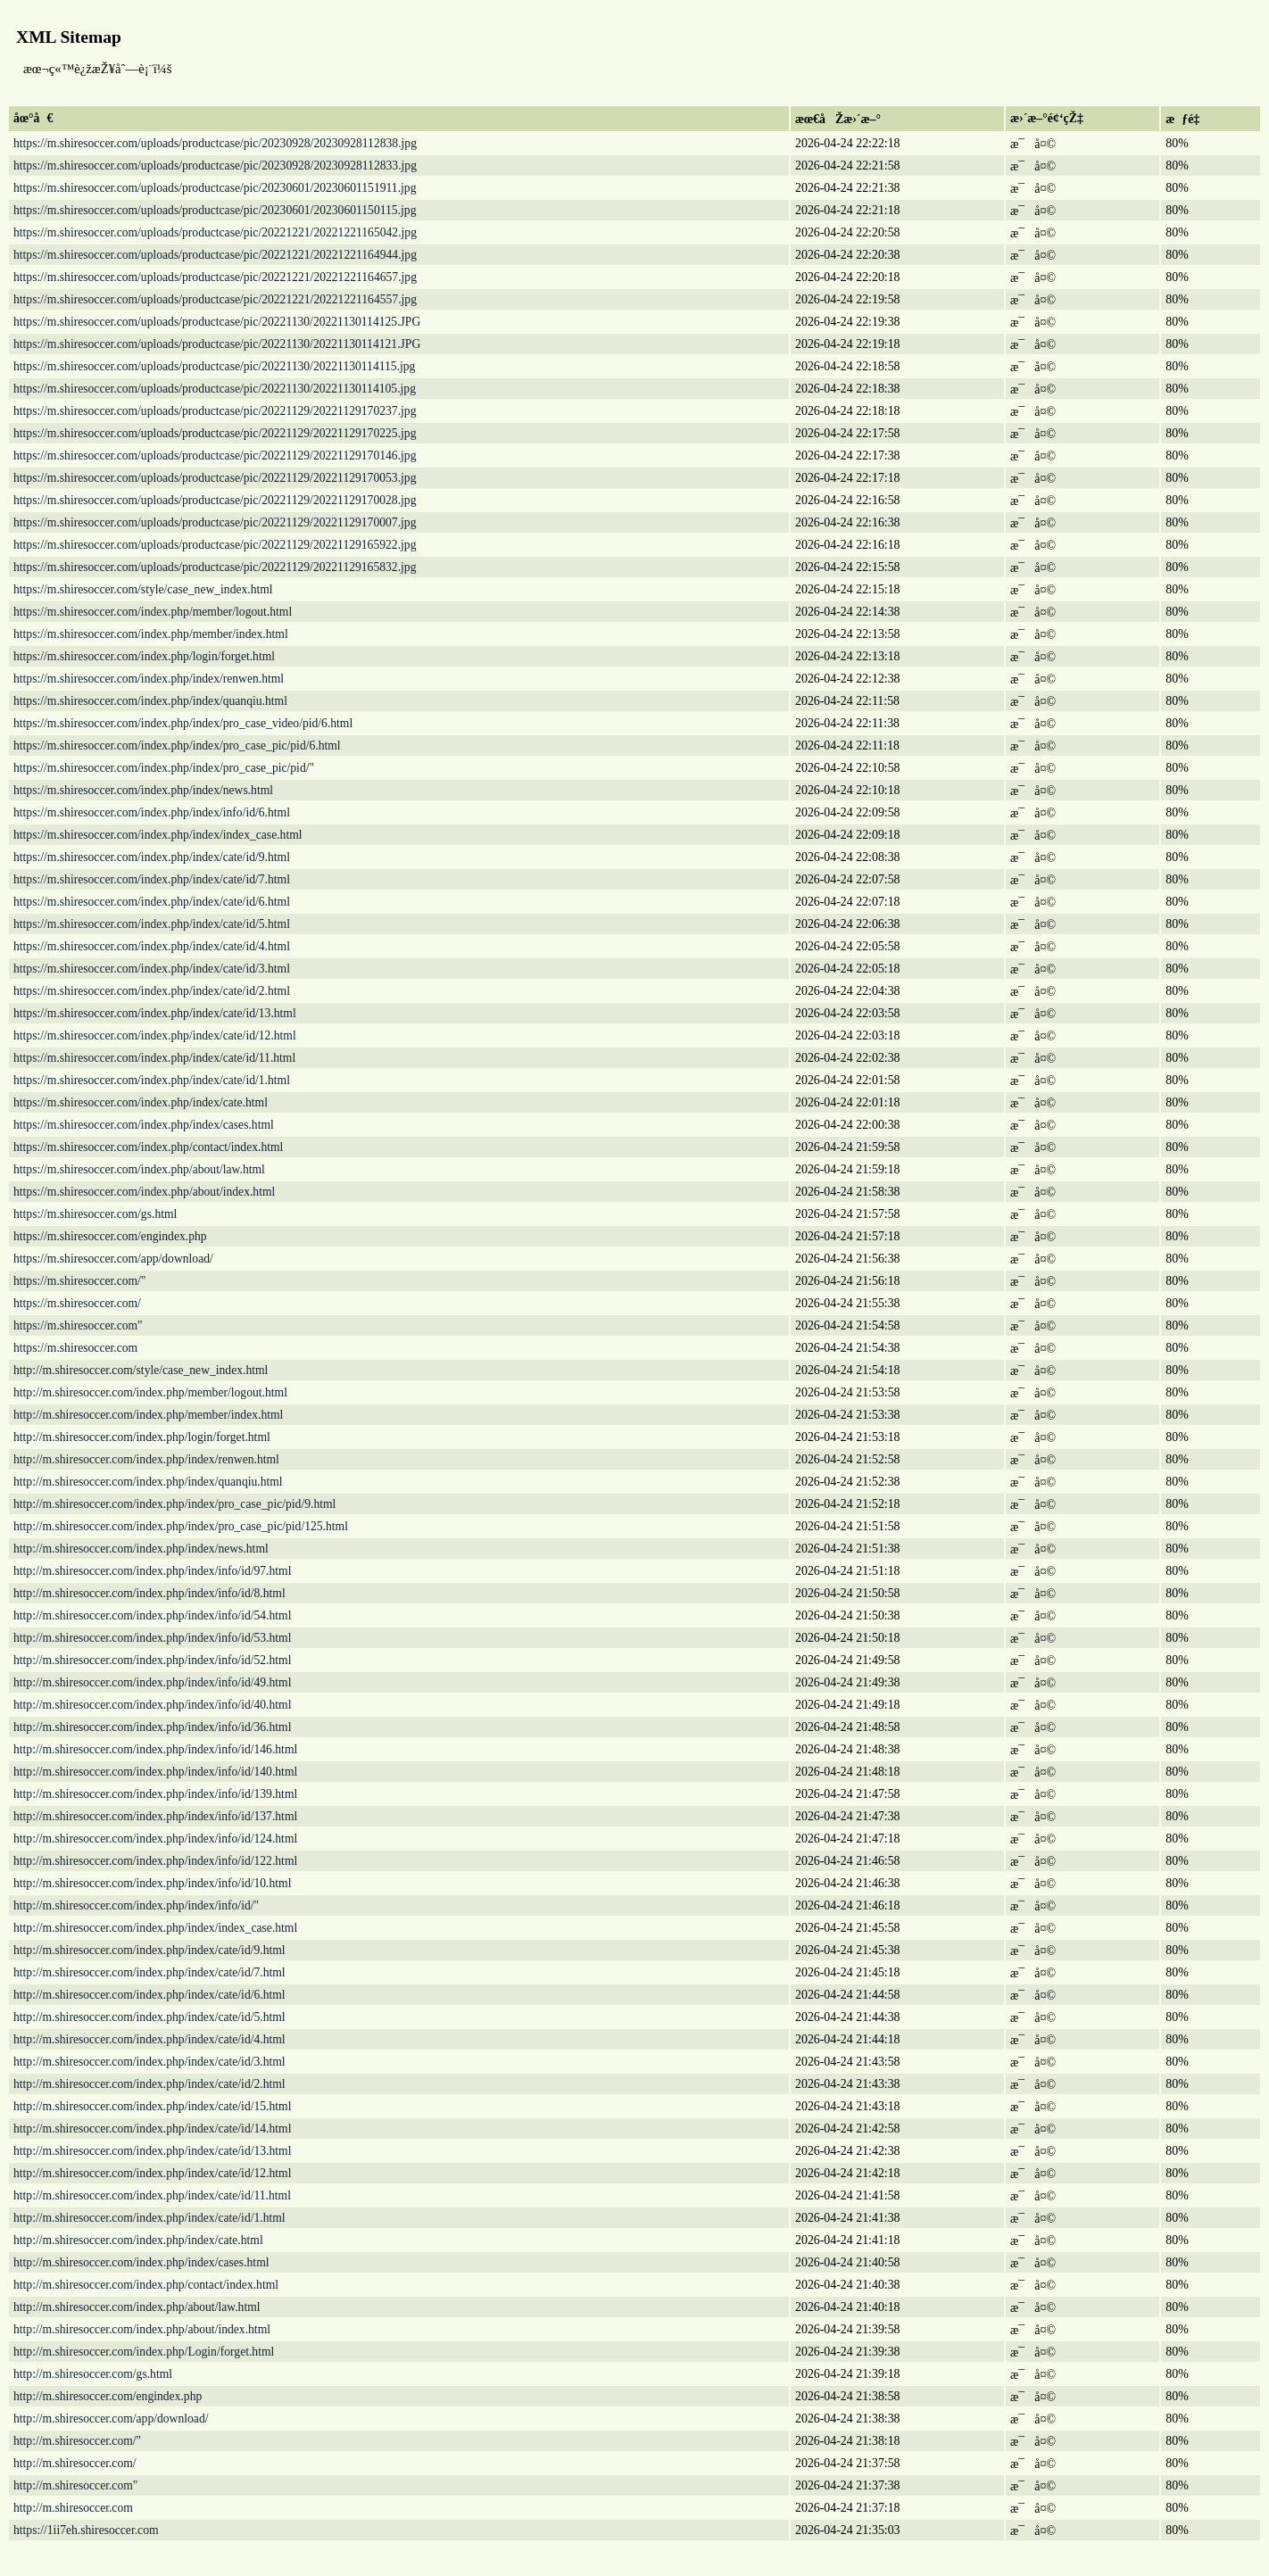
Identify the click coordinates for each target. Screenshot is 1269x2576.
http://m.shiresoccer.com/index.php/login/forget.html (141, 1437)
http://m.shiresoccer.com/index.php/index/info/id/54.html (152, 1615)
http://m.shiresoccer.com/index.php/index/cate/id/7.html (149, 1972)
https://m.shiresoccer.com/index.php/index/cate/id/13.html (154, 1013)
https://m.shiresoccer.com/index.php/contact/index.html (148, 1147)
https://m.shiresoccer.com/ (77, 1303)
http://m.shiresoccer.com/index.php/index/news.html (141, 1548)
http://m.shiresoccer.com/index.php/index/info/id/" (136, 1905)
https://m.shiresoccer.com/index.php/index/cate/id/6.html (151, 901)
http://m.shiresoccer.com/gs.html (92, 2374)
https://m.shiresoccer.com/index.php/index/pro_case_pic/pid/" (163, 767)
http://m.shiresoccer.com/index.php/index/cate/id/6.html (149, 1994)
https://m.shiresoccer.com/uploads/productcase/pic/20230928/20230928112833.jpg (215, 165)
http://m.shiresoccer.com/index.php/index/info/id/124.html (155, 1838)
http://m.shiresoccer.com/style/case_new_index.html (140, 1370)
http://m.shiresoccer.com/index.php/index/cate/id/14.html (152, 2128)
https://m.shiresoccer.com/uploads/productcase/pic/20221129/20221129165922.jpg (214, 544)
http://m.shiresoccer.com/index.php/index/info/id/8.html (149, 1593)
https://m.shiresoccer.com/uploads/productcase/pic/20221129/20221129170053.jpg (214, 478)
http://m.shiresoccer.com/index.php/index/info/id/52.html (152, 1660)
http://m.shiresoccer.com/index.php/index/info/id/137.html (155, 1816)
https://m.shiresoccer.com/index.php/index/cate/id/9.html (151, 857)
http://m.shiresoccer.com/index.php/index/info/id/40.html (152, 1704)
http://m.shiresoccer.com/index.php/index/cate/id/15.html (152, 2106)
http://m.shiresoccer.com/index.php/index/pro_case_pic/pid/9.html (174, 1504)
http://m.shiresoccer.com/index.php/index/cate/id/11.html (152, 2195)
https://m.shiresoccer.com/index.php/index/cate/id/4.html (151, 946)
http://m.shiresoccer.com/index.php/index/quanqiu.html (148, 1481)
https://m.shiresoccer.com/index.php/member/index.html (150, 634)
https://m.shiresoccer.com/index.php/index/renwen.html (148, 678)
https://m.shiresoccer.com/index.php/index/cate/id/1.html (151, 1080)
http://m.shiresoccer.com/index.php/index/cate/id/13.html (152, 2151)
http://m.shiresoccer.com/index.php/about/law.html (137, 2307)
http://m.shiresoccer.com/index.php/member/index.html (148, 1414)
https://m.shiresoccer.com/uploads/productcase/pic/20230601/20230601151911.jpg (214, 188)
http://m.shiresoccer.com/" (77, 2441)
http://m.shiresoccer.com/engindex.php (107, 2396)
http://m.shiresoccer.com (73, 2507)
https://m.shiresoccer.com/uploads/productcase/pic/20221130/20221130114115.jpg (214, 366)
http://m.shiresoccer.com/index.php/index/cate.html (138, 2240)
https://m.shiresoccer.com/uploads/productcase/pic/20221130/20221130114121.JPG (216, 344)
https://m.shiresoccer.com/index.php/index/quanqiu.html (150, 701)
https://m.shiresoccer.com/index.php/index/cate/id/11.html (154, 1057)
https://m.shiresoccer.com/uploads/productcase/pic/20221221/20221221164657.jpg (215, 277)
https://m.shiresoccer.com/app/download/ (113, 1258)
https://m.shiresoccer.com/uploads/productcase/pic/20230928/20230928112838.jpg (215, 143)
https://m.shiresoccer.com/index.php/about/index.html (144, 1191)
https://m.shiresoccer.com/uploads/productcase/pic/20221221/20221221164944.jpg (215, 254)
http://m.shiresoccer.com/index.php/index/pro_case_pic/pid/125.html (180, 1526)
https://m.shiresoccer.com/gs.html (95, 1214)
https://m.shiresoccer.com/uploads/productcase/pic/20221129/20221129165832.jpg (214, 567)
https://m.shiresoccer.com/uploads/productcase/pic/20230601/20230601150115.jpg (214, 210)
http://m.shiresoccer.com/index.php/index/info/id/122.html (155, 1861)
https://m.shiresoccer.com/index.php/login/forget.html (144, 656)
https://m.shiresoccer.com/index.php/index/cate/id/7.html (151, 879)
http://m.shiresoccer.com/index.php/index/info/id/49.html (152, 1682)
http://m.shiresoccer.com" (75, 2485)
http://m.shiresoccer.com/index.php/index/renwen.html (146, 1459)
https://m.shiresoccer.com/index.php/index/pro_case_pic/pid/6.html (177, 745)
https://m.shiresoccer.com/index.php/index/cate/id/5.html (151, 924)
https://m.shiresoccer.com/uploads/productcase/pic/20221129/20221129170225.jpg (214, 433)
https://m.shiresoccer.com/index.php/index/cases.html (143, 1124)
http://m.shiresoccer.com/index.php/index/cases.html (141, 2262)
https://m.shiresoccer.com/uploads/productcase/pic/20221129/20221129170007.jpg (214, 522)
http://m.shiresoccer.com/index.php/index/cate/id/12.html (152, 2173)
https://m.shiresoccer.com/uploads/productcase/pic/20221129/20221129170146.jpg (214, 455)
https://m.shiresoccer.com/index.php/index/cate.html (140, 1102)
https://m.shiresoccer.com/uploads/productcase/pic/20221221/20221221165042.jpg (215, 232)
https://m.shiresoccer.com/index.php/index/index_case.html (158, 834)
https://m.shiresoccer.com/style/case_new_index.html (143, 589)
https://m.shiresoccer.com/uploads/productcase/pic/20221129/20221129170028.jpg (214, 500)
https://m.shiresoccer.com (75, 1347)
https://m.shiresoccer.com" (78, 1325)
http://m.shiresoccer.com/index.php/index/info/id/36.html (152, 1727)
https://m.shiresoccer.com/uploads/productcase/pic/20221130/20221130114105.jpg (214, 388)
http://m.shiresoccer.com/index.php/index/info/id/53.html (152, 1637)
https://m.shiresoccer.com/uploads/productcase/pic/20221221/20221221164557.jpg (215, 299)
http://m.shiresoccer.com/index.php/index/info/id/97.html (152, 1571)
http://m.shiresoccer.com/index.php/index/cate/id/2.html (149, 2084)
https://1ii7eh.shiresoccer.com (86, 2530)
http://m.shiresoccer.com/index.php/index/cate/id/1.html (149, 2217)
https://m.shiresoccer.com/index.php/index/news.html (143, 790)
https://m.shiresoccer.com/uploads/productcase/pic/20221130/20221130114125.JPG (216, 321)
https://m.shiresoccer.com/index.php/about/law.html (139, 1169)
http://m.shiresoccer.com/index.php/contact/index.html (145, 2284)
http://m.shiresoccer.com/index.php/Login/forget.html (143, 2351)
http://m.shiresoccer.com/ (75, 2463)
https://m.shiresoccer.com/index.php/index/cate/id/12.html (154, 1035)
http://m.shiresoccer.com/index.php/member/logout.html (150, 1392)
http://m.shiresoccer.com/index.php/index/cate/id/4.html (149, 2039)
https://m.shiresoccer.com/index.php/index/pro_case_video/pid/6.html (182, 723)
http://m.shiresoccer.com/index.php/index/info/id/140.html (155, 1771)
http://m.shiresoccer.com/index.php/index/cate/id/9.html (149, 1950)
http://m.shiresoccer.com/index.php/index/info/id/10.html (152, 1883)
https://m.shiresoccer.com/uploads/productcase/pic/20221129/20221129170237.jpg (214, 411)
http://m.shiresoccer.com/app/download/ (110, 2418)
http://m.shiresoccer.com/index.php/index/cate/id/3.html (149, 2061)
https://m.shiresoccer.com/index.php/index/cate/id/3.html (151, 968)
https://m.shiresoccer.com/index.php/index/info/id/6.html (151, 812)
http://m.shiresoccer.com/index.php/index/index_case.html (155, 1927)
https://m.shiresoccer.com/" (79, 1281)
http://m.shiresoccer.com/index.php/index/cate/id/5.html (149, 2017)
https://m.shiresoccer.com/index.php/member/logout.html (152, 611)
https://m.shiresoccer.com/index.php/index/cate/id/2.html (151, 991)
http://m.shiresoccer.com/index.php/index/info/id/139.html (155, 1794)
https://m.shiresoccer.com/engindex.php (110, 1236)
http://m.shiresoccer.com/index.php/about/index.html (141, 2329)
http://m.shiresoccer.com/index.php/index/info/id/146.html (155, 1749)
